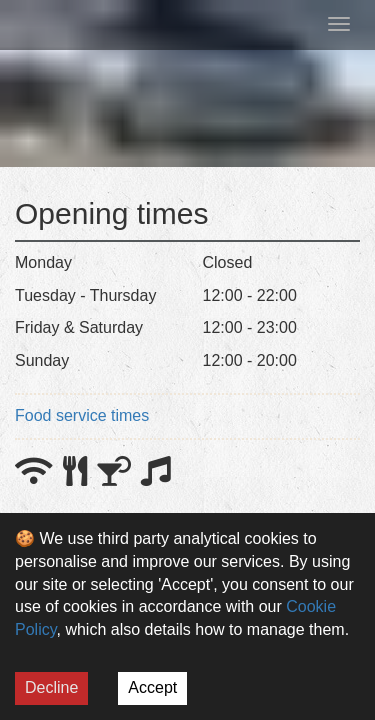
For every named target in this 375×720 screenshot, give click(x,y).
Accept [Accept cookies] (152, 687)
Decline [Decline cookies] (51, 687)
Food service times (82, 415)
